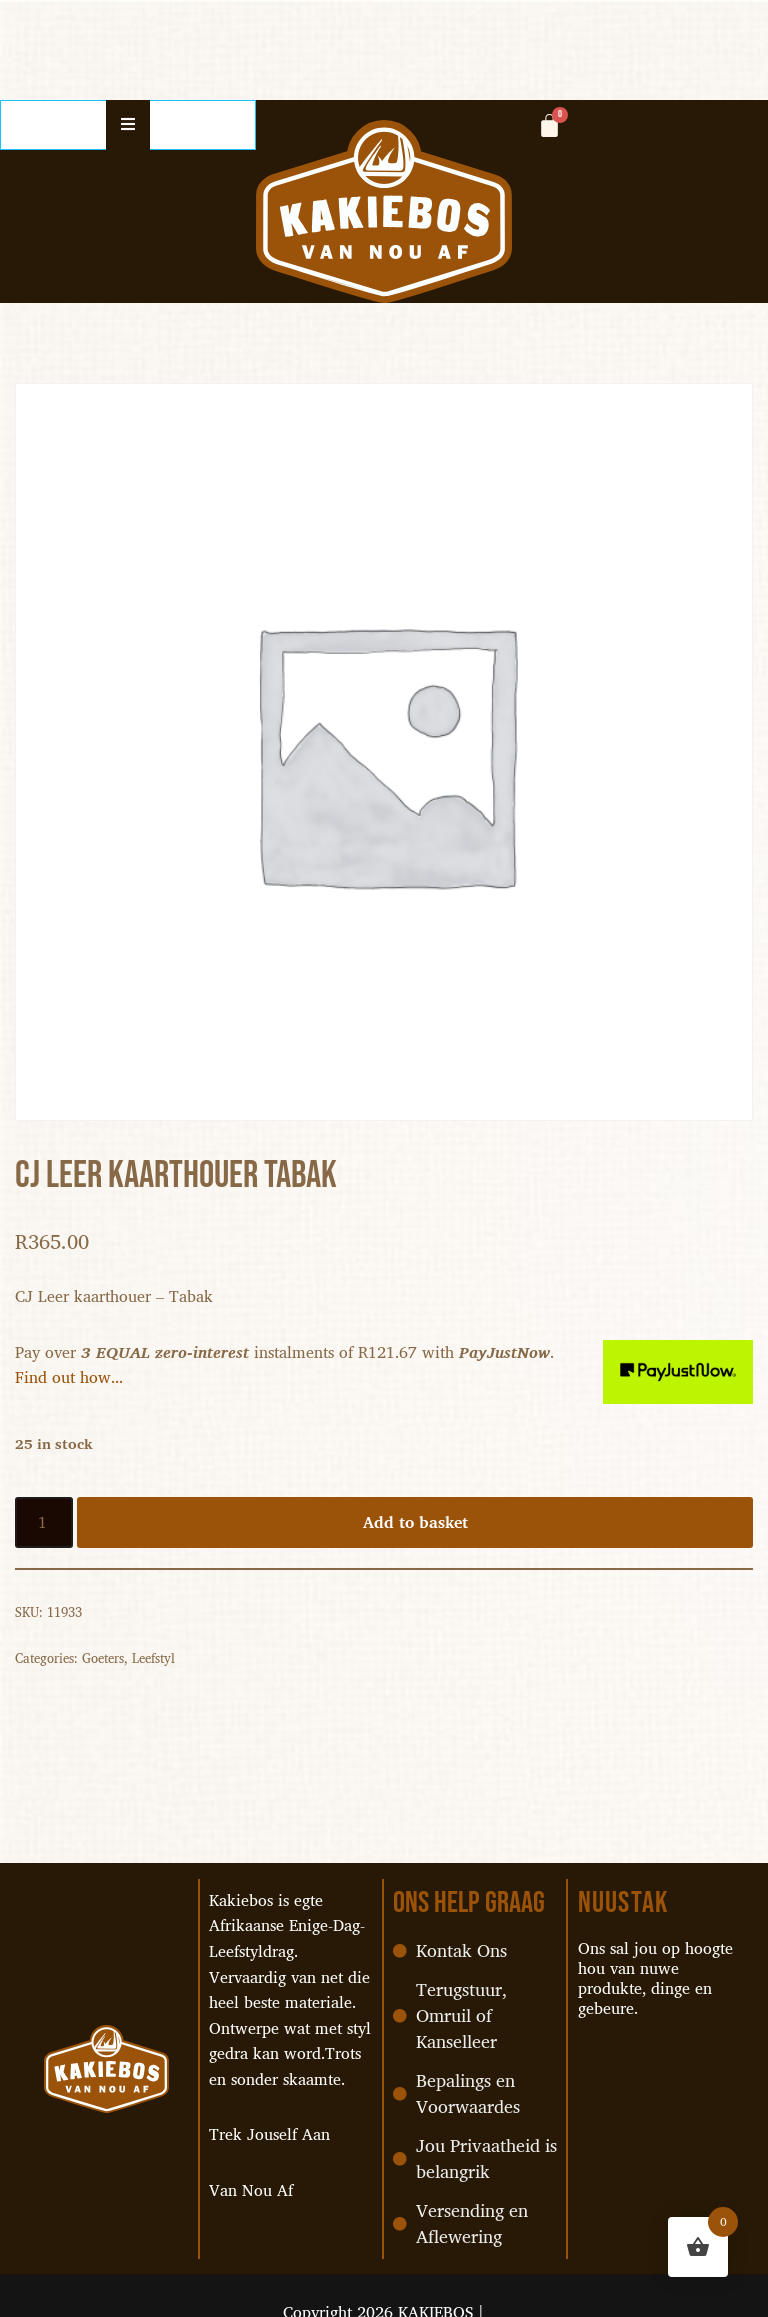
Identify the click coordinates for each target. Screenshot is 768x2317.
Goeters (103, 1658)
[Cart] (549, 125)
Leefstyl (153, 1658)
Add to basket (415, 1522)
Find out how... (69, 1377)
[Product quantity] (44, 1523)
